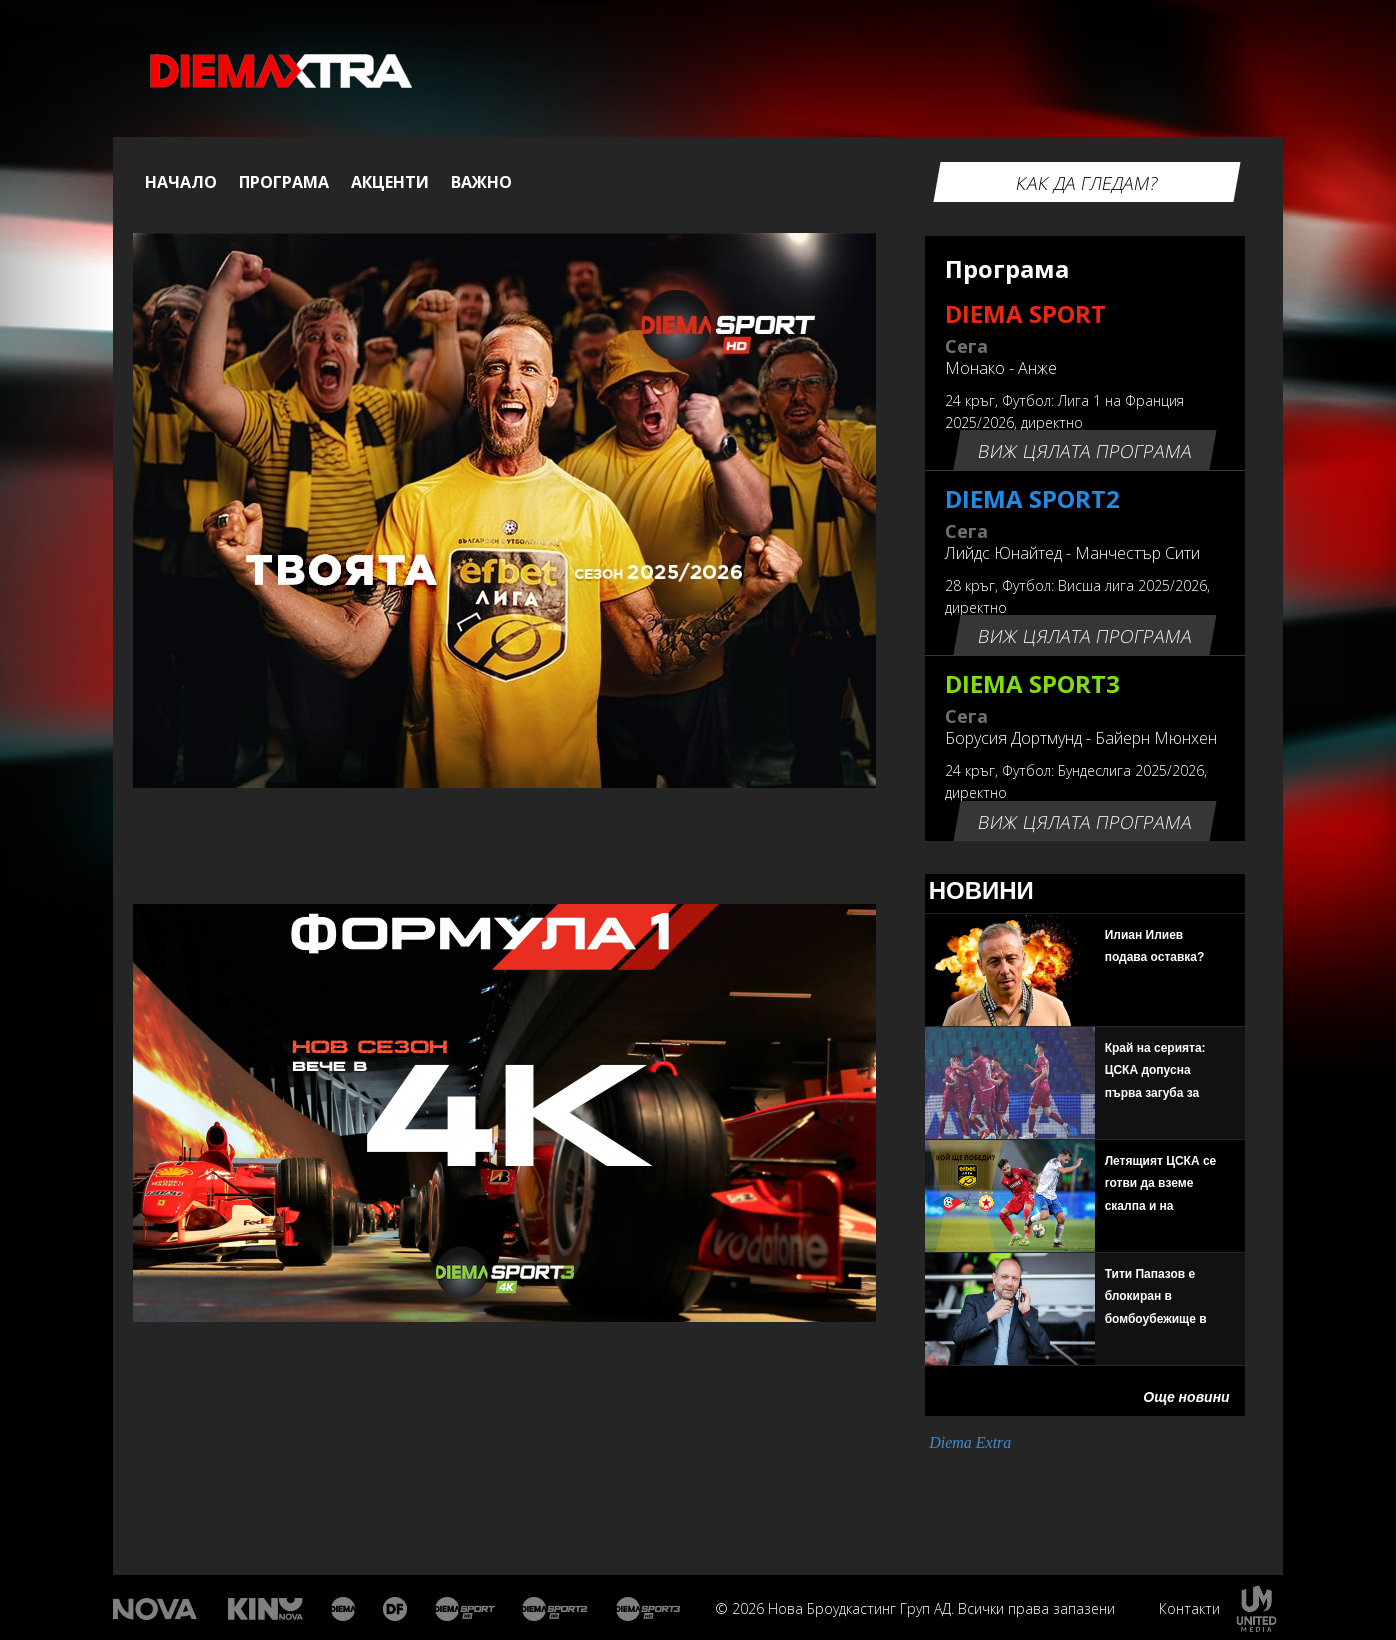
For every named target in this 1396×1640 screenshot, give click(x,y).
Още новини (1186, 1397)
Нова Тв (157, 1609)
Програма (284, 182)
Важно (481, 182)
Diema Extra (970, 1442)
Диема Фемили (396, 1609)
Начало (181, 182)
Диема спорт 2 (555, 1609)
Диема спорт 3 (652, 1609)
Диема (344, 1609)
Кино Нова (266, 1609)
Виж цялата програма (1084, 451)
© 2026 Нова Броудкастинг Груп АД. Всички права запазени (915, 1608)
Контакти (1189, 1608)
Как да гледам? (1087, 183)
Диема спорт (465, 1609)
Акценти (390, 182)
